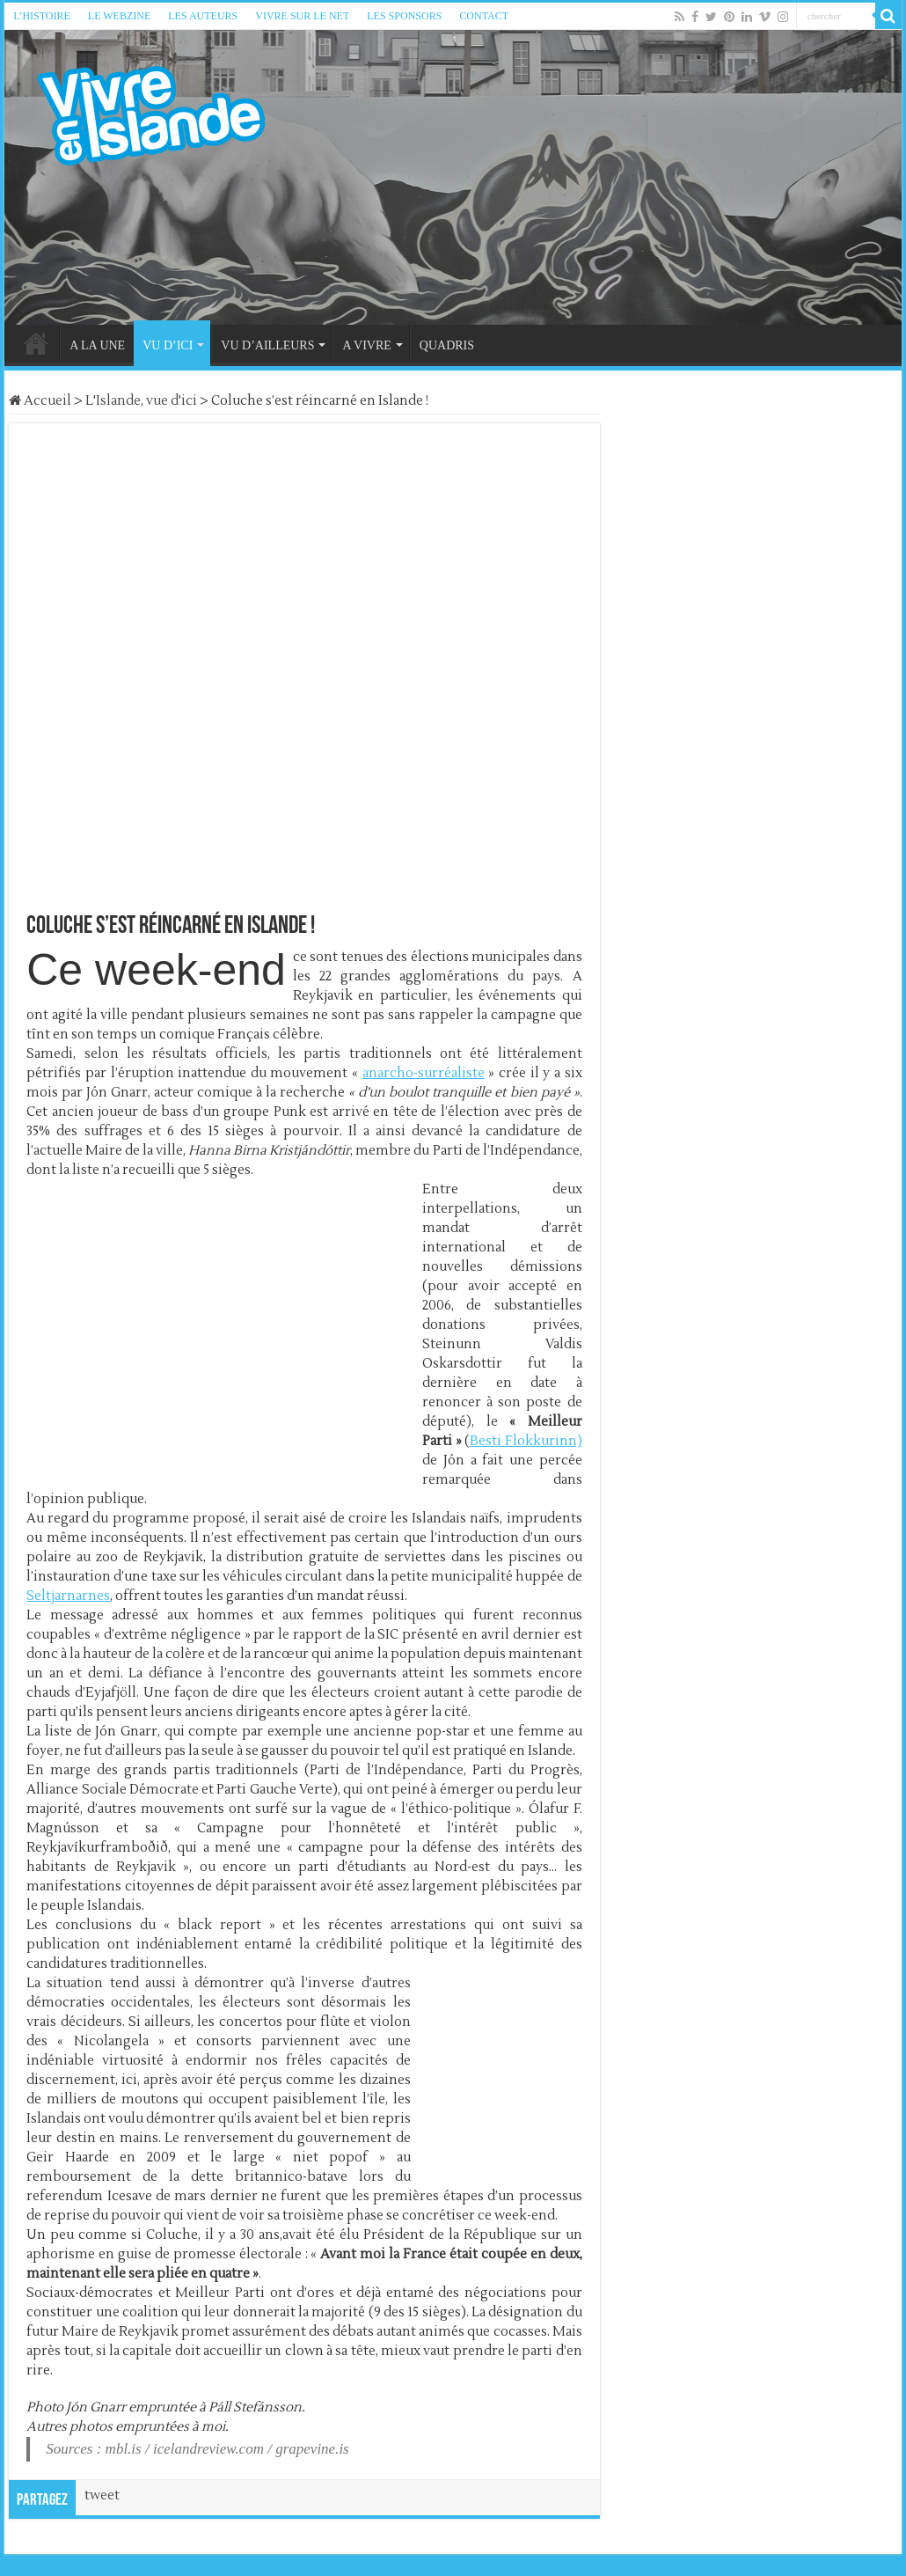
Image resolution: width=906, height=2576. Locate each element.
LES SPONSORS (404, 16)
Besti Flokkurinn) (525, 1441)
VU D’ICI (167, 345)
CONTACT (483, 16)
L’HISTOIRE (41, 16)
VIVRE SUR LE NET (302, 16)
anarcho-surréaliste (423, 1073)
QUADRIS (447, 345)
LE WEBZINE (119, 16)
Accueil (40, 401)
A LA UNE (97, 345)
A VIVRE (366, 345)
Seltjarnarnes (68, 1596)
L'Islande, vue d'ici (141, 401)
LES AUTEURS (202, 16)
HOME (36, 343)
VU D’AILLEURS (267, 345)
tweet (102, 2495)
